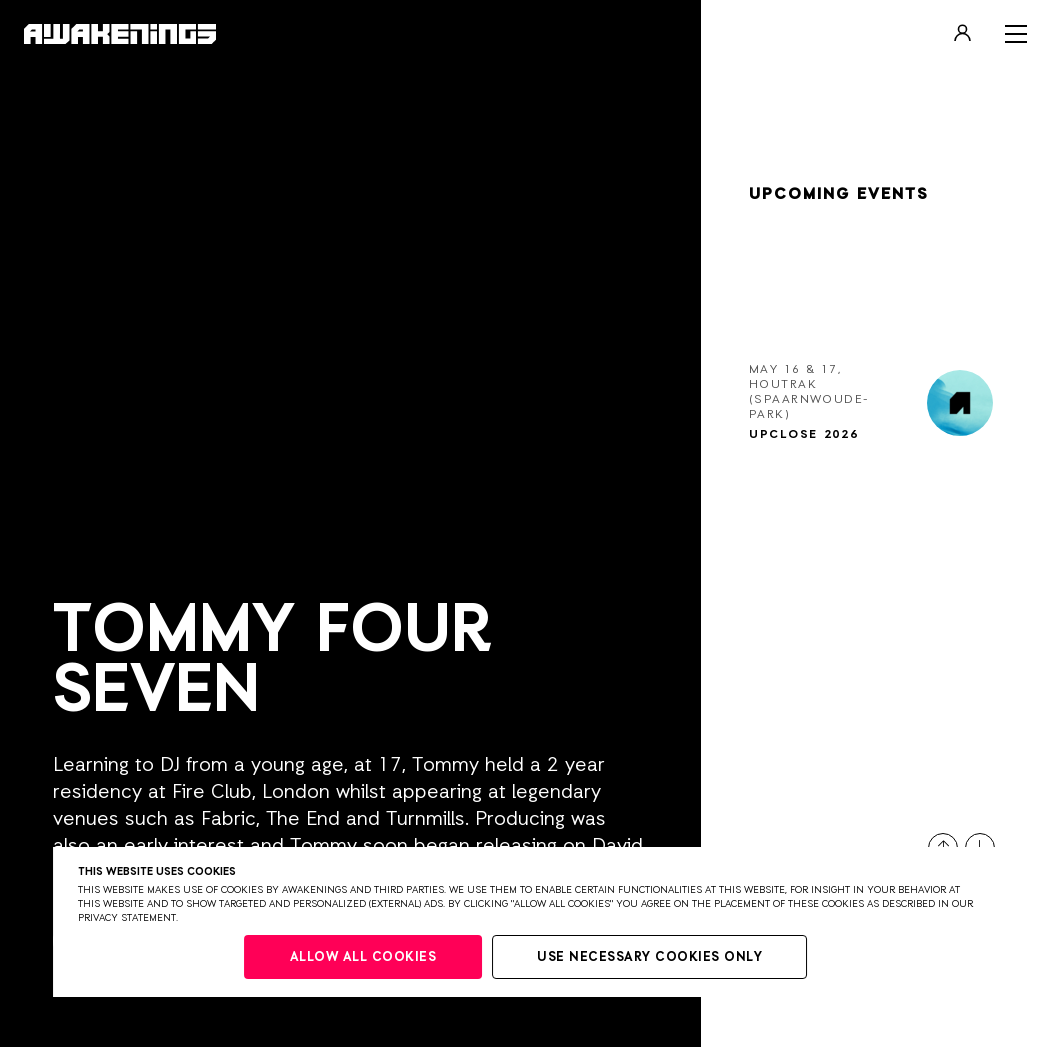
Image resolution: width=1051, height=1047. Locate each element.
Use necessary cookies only (649, 957)
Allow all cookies (363, 957)
